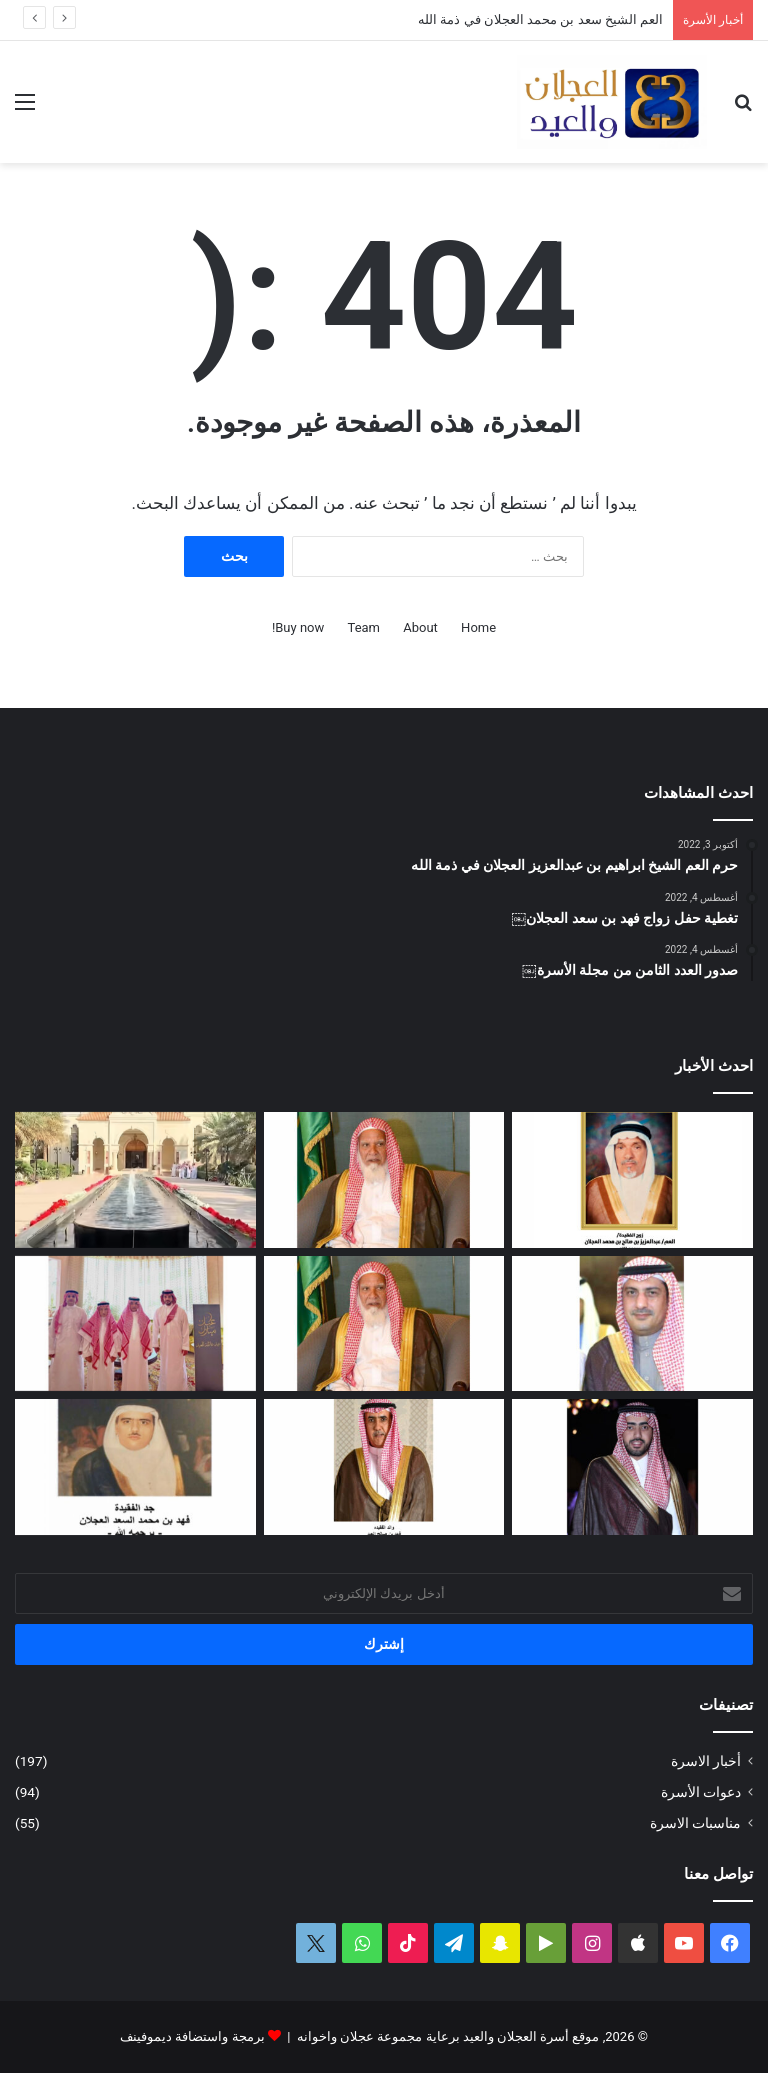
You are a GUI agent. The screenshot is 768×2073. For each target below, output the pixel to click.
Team (364, 627)
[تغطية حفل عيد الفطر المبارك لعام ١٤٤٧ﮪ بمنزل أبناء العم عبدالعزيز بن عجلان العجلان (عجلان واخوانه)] (135, 1180)
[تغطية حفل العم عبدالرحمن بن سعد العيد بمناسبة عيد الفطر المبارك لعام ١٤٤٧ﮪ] (135, 1324)
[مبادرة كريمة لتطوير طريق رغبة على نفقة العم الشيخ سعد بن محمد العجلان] (384, 1324)
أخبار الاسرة (706, 1761)
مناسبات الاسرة (695, 1823)
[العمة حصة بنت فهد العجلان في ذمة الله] (632, 1180)
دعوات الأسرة (701, 1792)
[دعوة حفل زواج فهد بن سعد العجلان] (632, 1467)
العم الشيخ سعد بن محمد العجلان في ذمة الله (540, 19)
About (420, 627)
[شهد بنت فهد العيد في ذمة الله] (384, 1467)
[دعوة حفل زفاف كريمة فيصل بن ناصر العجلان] (632, 1324)
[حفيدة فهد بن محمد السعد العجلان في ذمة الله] (135, 1467)
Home (478, 627)
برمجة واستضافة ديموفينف (192, 2036)
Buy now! (298, 627)
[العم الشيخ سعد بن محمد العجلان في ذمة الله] (384, 1180)
